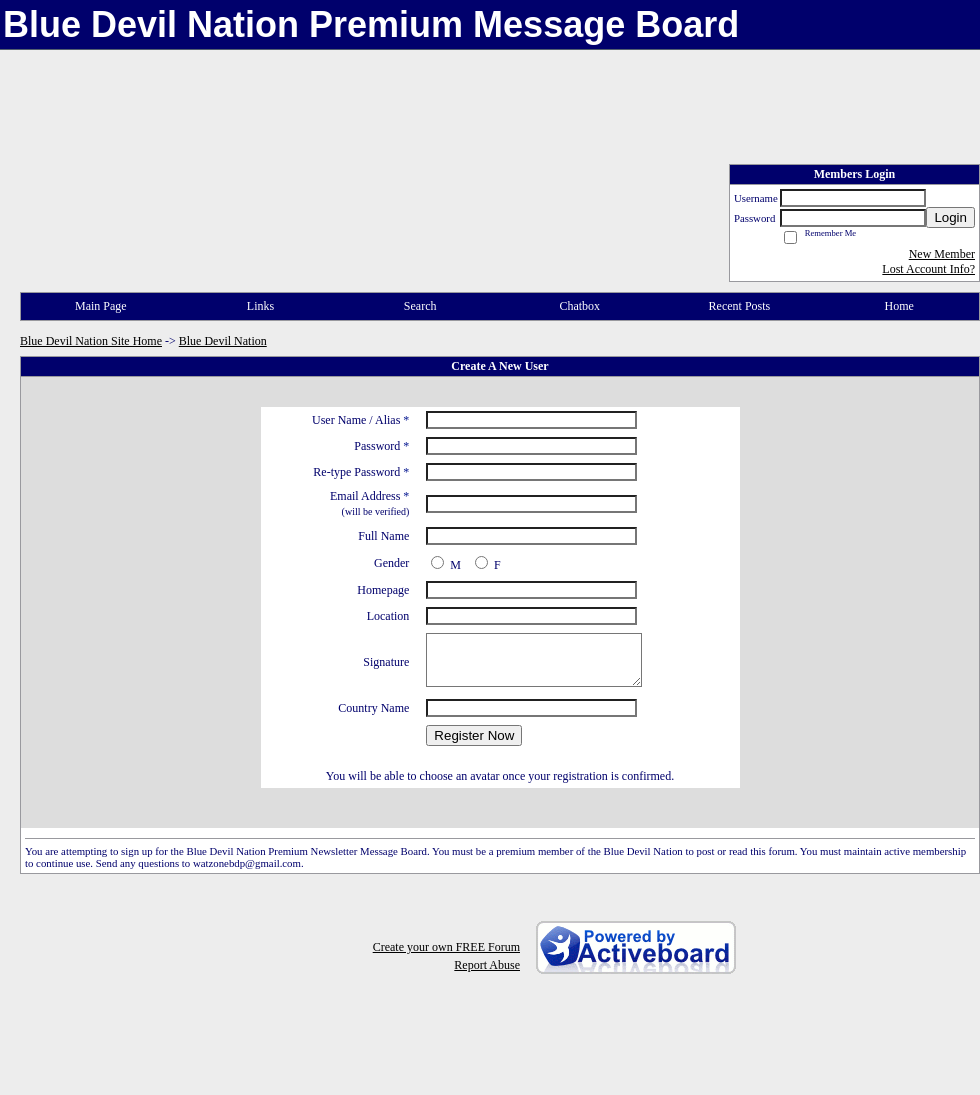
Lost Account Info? (928, 269)
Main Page (101, 306)
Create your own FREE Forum (446, 947)
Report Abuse (487, 965)
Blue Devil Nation (223, 341)
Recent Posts (740, 306)
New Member (942, 254)
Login (950, 217)
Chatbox (579, 306)
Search (420, 306)
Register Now (474, 735)
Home (898, 306)
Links (260, 306)
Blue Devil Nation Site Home (91, 341)
